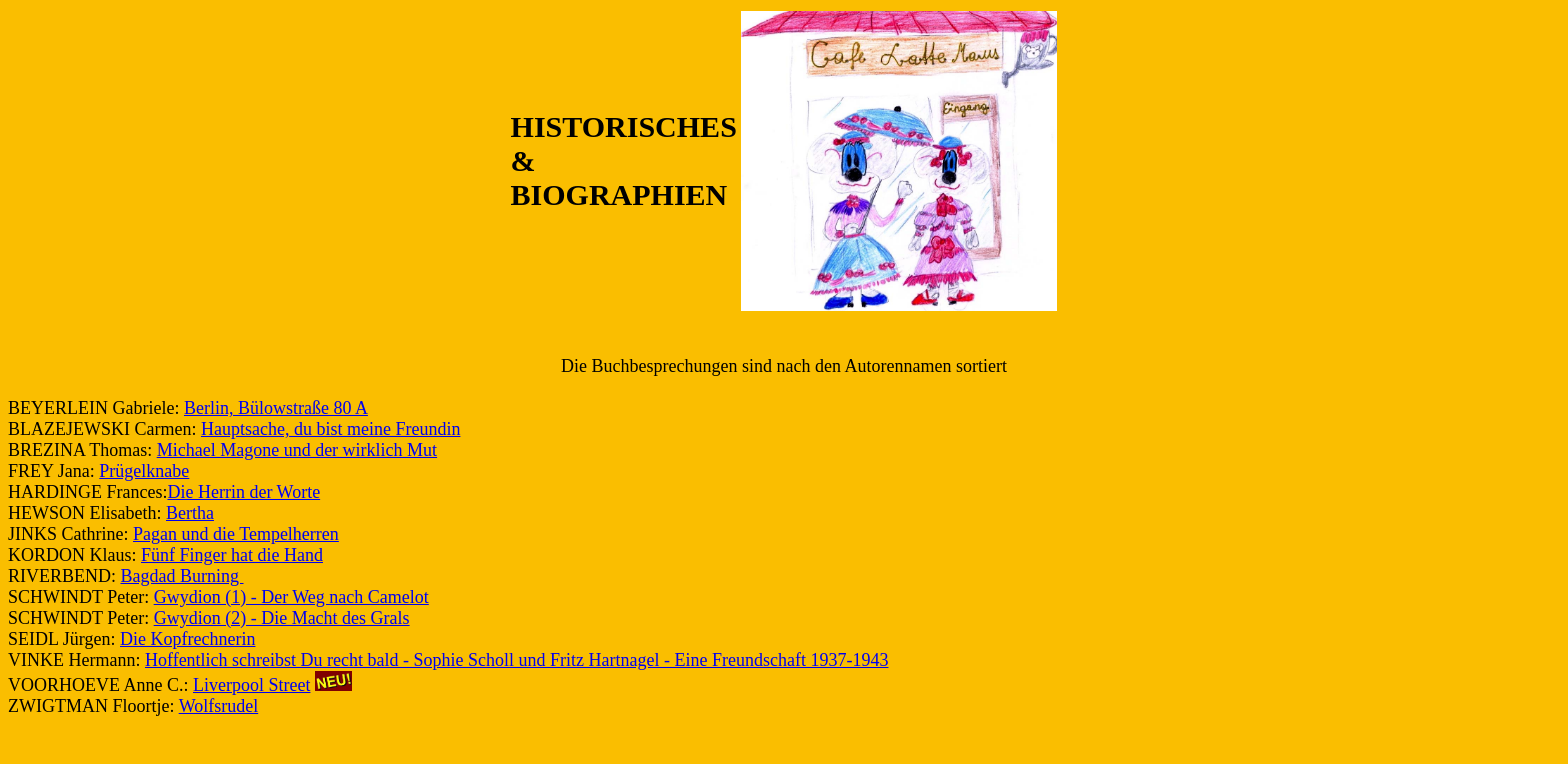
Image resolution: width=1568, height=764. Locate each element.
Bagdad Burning (182, 576)
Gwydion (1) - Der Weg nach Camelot (291, 597)
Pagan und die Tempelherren (236, 534)
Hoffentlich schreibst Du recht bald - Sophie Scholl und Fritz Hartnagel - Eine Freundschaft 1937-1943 (517, 660)
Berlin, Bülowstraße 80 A (276, 408)
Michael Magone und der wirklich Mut (297, 450)
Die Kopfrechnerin (187, 639)
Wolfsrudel (219, 706)
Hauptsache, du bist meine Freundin (330, 429)
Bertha (190, 513)
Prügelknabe (144, 471)
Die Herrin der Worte (243, 492)
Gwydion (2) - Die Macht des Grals (282, 618)
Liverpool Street (251, 685)
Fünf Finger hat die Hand (232, 555)
